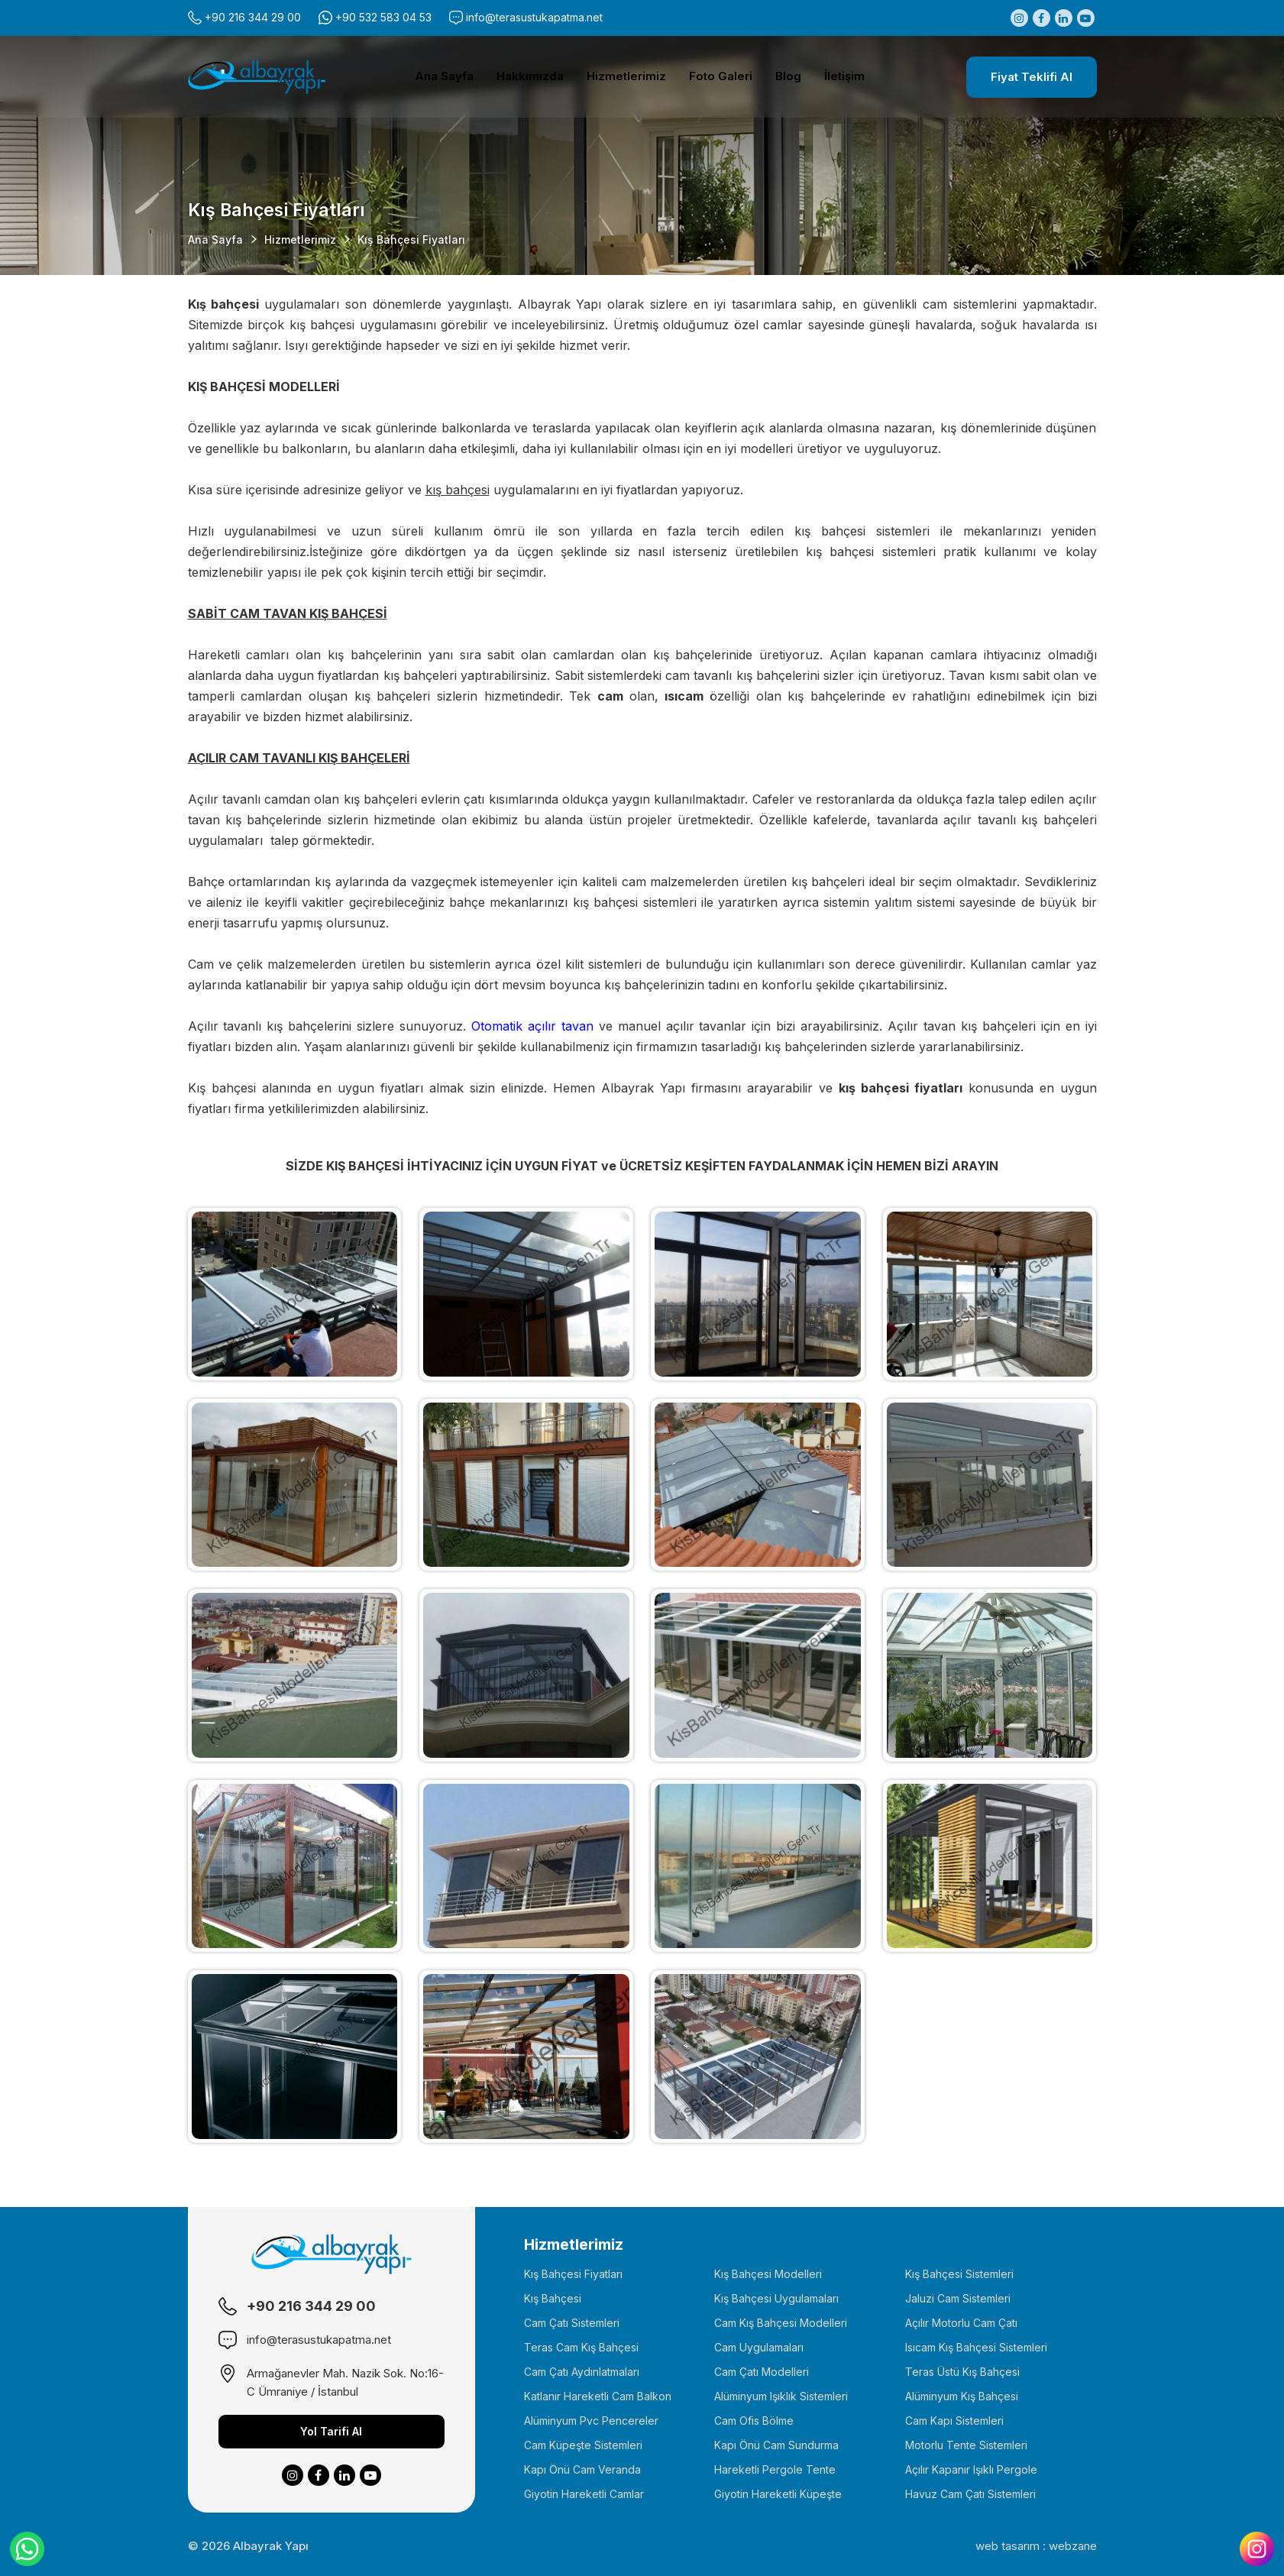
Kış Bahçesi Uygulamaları (776, 2298)
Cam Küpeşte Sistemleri (583, 2444)
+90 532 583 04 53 (383, 17)
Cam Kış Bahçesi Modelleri (780, 2322)
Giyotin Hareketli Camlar (584, 2493)
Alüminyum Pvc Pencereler (591, 2420)
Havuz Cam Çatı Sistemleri (970, 2493)
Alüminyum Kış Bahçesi (961, 2396)
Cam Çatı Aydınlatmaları (581, 2371)
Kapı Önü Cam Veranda (582, 2469)
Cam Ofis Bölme (754, 2420)
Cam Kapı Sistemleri (954, 2420)
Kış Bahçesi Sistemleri (959, 2273)
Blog (788, 76)
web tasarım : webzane (1036, 2546)
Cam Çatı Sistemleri (571, 2322)
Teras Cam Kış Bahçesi (581, 2347)
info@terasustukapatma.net (534, 17)
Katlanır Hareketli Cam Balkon (597, 2396)
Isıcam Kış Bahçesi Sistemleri (976, 2347)
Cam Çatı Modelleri (761, 2371)
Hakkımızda (530, 76)
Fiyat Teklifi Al (1031, 77)
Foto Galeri (720, 76)
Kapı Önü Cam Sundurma (776, 2444)
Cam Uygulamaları (759, 2347)
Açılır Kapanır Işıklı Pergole (971, 2469)
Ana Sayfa (444, 76)
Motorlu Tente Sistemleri (966, 2444)
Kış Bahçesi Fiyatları (573, 2273)
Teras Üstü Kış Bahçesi (962, 2371)
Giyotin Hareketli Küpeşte (778, 2493)
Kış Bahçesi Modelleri (768, 2273)
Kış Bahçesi (552, 2298)
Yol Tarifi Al (331, 2431)
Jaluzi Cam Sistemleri (958, 2298)
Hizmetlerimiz (626, 76)
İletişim (844, 76)
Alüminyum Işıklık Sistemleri (781, 2396)
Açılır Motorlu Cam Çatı (961, 2322)
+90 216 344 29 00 (253, 17)
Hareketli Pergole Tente (775, 2469)
